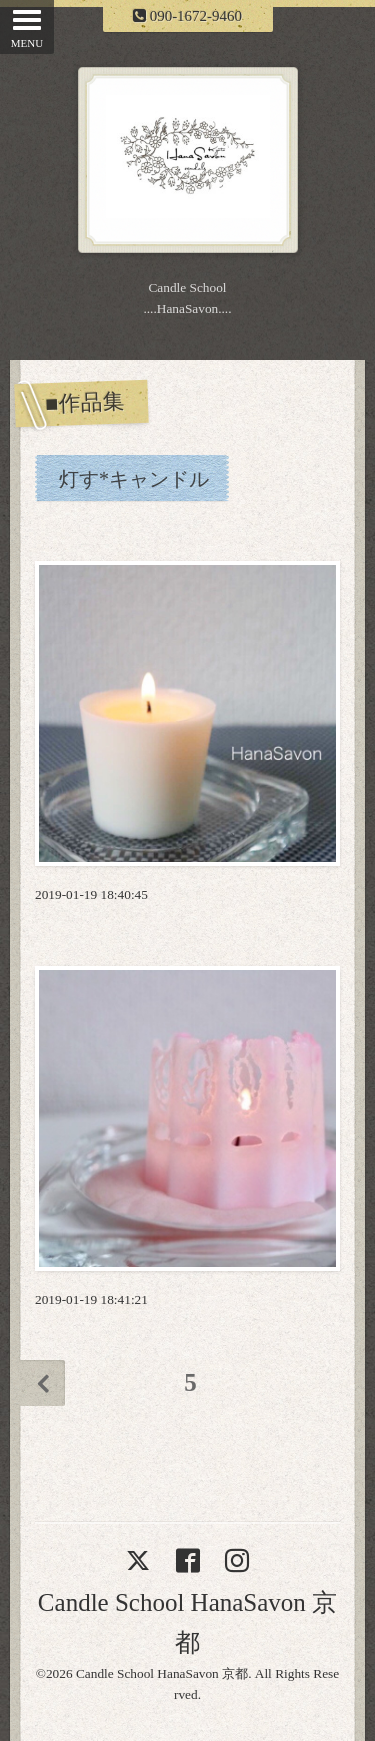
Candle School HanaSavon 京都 (162, 1673)
